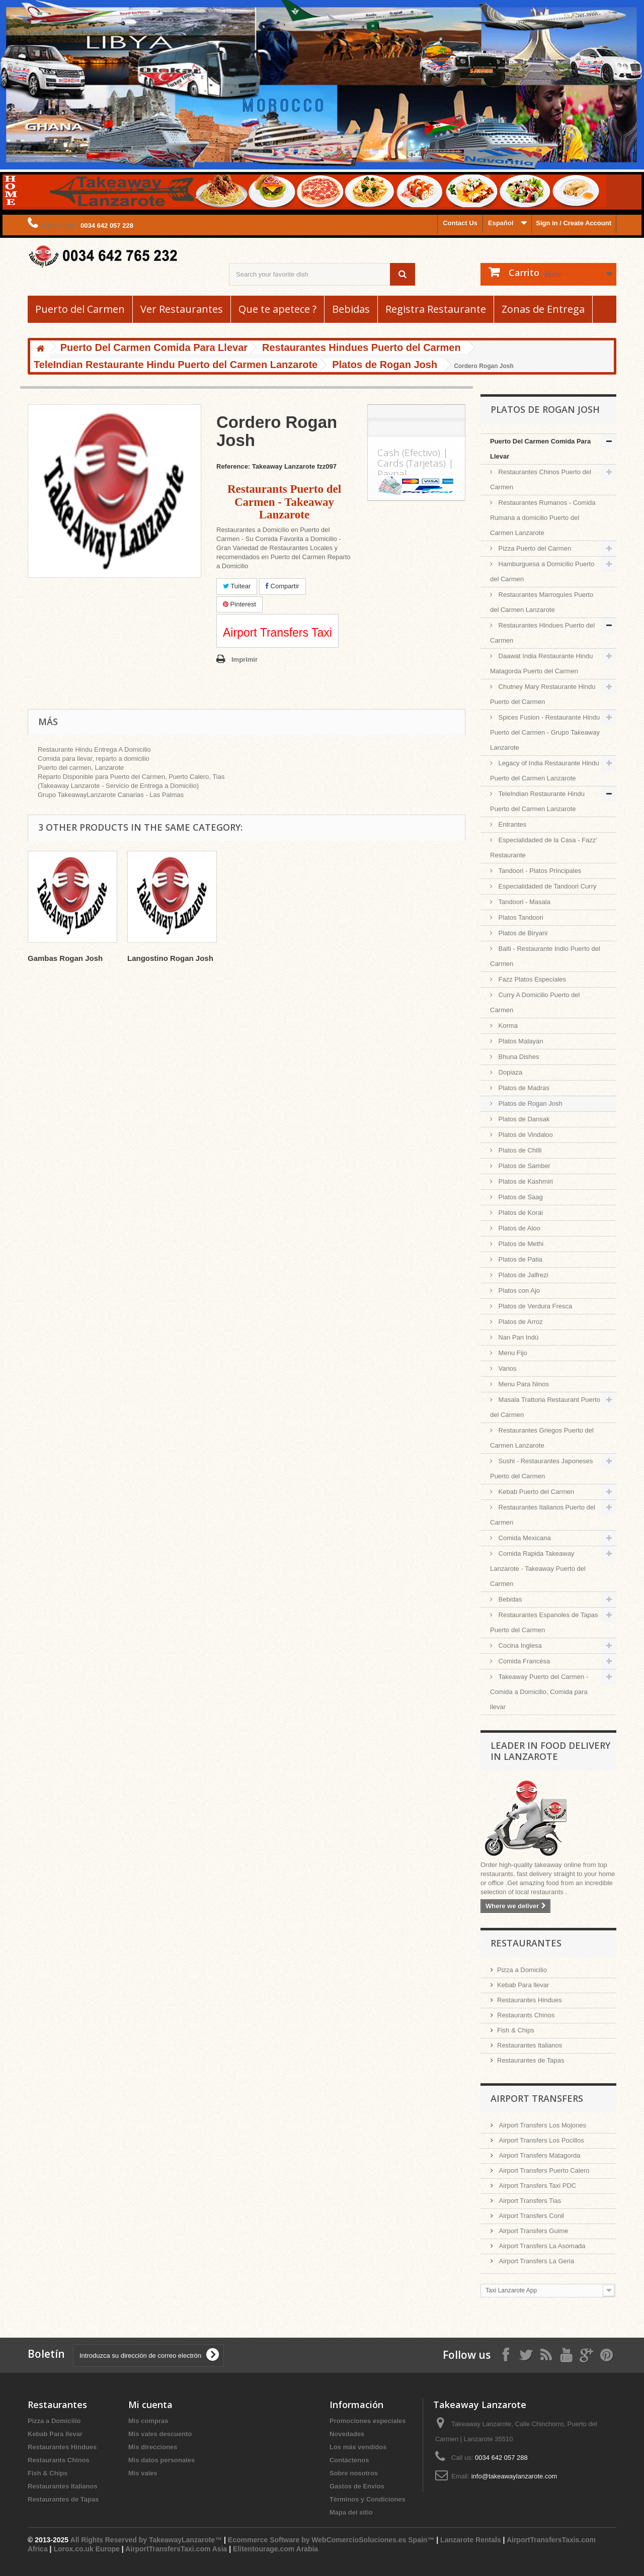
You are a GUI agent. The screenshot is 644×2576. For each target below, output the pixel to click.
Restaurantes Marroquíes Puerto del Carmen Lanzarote (541, 602)
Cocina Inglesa (519, 1645)
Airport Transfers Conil (530, 2215)
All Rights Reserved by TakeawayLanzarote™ (146, 2540)
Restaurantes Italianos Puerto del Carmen (542, 1514)
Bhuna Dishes (518, 1056)
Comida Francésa (523, 1661)
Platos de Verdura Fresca (534, 1306)
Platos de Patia (519, 1259)
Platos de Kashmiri (525, 1181)
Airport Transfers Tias (529, 2200)
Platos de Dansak (523, 1119)
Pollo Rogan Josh (60, 958)
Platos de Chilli (519, 1150)
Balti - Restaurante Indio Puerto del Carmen (545, 956)
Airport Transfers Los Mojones (541, 2125)
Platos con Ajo (518, 1290)
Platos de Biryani (522, 933)
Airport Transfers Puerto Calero (543, 2170)
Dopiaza (509, 1072)
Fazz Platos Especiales (531, 979)
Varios (507, 1368)
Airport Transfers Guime (533, 2231)
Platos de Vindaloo (525, 1134)
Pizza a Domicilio (522, 1970)
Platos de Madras (523, 1088)
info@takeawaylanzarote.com (514, 2476)
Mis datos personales (161, 2460)
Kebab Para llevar (523, 1985)
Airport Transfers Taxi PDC (536, 2185)
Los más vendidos (358, 2447)
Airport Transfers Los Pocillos (540, 2140)
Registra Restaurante (435, 309)
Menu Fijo (512, 1353)
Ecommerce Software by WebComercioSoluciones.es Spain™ (331, 2540)
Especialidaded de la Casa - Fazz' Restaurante (543, 847)
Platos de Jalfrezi (522, 1275)
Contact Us (460, 223)
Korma (507, 1025)
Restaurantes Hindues (529, 2000)
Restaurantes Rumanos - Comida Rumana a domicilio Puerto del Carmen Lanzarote (543, 518)
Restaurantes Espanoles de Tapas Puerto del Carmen (544, 1622)
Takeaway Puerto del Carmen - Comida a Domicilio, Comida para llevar (539, 1692)
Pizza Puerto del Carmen (534, 548)
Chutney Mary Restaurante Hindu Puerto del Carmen (543, 694)
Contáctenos (349, 2460)
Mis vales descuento (160, 2434)
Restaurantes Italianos (529, 2045)
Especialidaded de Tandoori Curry (547, 886)
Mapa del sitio (351, 2512)
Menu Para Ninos (523, 1384)
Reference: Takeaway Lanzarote (265, 466)
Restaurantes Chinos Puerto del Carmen (540, 479)
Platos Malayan (520, 1041)
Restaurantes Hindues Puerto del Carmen (542, 632)
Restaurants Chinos (525, 2015)
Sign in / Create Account (573, 223)
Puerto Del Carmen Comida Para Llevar (540, 448)
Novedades (347, 2434)
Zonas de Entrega (543, 309)
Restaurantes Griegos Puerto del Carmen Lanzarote (542, 1438)
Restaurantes (526, 1943)
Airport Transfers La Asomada (541, 2246)
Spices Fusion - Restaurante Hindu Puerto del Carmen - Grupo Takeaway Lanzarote (545, 732)
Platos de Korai (520, 1212)
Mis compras (148, 2421)
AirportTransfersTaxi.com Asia (177, 2549)
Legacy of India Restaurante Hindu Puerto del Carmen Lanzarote (544, 770)
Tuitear (237, 586)
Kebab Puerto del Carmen (535, 1491)
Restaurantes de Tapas (530, 2060)
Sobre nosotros (354, 2473)
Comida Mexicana (524, 1538)
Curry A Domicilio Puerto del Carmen (535, 1002)
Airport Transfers (537, 2098)
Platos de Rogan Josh (529, 1103)
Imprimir (244, 659)
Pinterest (239, 604)
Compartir (282, 586)
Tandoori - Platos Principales (539, 870)
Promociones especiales (368, 2421)
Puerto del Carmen (80, 309)
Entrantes (511, 824)
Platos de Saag (520, 1197)
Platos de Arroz (520, 1321)
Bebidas (351, 309)
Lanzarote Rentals (470, 2540)
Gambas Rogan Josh (164, 958)
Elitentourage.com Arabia (275, 2549)
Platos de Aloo (518, 1228)
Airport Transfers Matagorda (538, 2155)
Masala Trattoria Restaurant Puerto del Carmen (545, 1407)
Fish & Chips (515, 2030)
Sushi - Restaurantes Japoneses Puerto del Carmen (541, 1468)
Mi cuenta (150, 2405)
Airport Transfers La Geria (535, 2261)
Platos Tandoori (520, 917)
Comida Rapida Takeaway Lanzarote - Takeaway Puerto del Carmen (538, 1568)
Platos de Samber (523, 1166)
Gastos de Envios (357, 2486)
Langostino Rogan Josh (270, 958)
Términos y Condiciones (368, 2499)
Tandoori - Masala (523, 902)
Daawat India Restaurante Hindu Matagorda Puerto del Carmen (541, 663)
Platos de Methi (520, 1244)
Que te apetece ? (277, 309)
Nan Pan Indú (517, 1337)
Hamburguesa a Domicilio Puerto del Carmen (542, 571)
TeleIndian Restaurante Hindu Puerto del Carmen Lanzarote (537, 801)
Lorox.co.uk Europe (86, 2549)
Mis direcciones (153, 2447)
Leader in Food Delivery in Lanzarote (550, 1750)
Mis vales (142, 2473)
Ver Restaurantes (181, 309)
